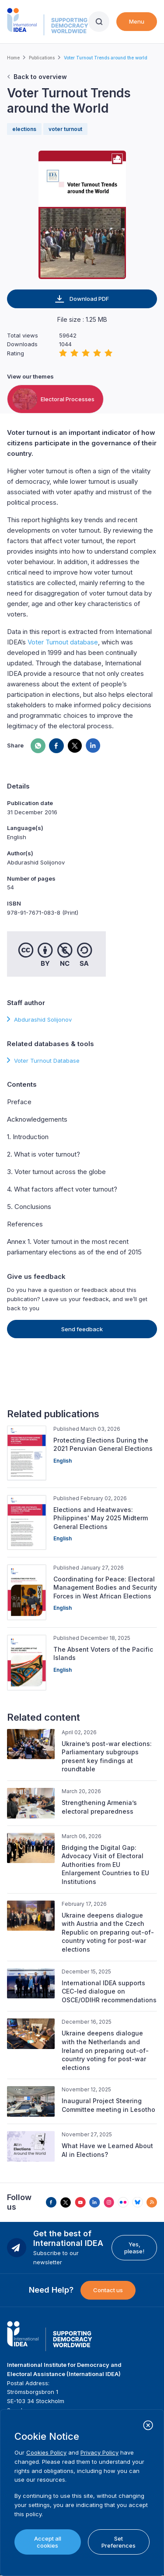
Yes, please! (134, 2248)
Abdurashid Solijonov (43, 1019)
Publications (42, 57)
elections (24, 129)
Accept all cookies (47, 2542)
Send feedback (82, 1329)
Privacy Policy (99, 2452)
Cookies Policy (46, 2452)
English (62, 1460)
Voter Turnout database (63, 642)
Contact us (108, 2290)
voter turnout (65, 129)
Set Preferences (118, 2542)
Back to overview (40, 76)
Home (13, 57)
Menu (136, 21)
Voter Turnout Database (47, 1060)
